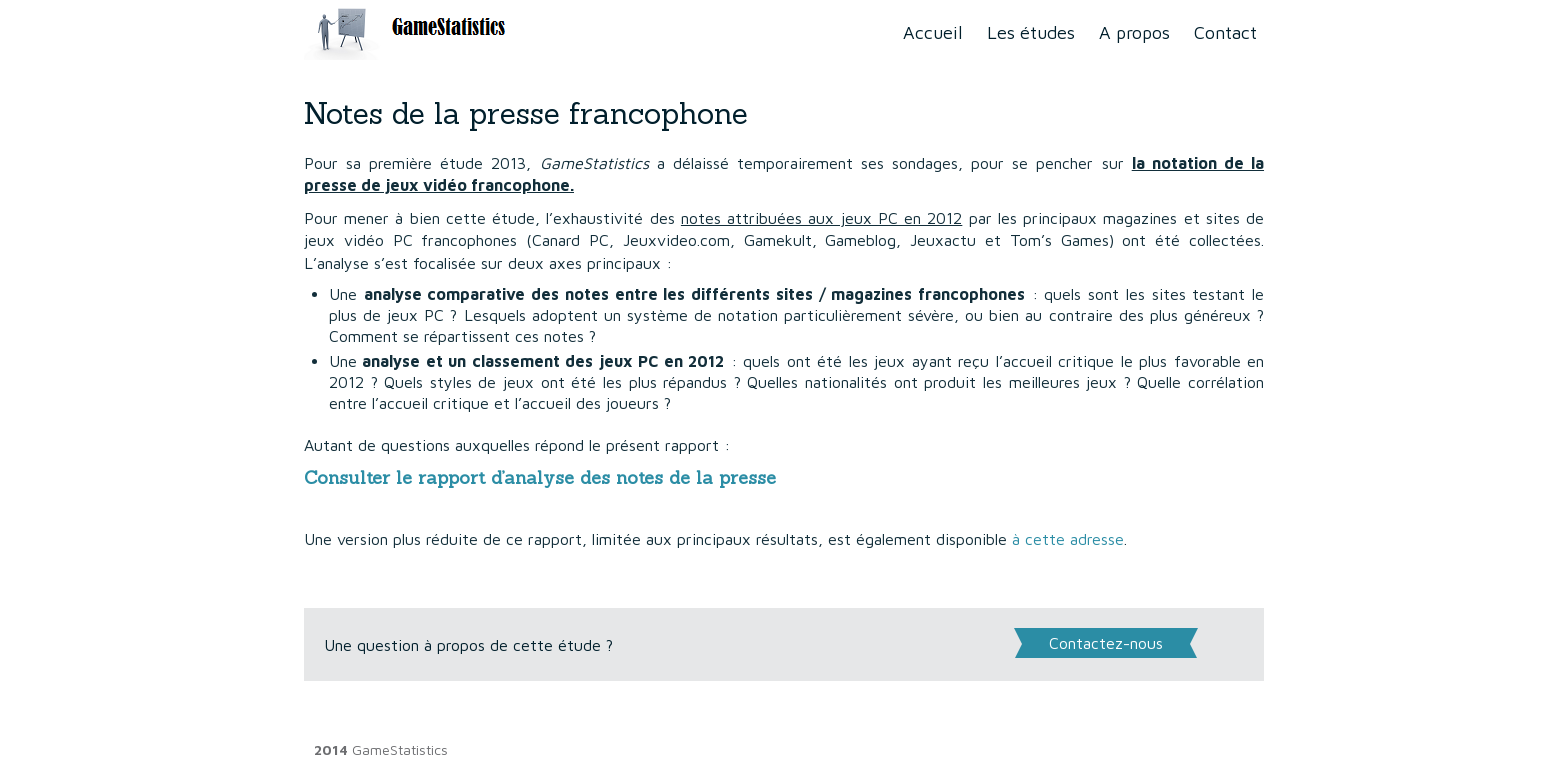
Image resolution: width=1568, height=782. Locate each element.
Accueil (933, 32)
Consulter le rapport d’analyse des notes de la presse (540, 477)
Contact (1225, 32)
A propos (1134, 32)
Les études (1031, 32)
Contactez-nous (1106, 643)
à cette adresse (1068, 539)
